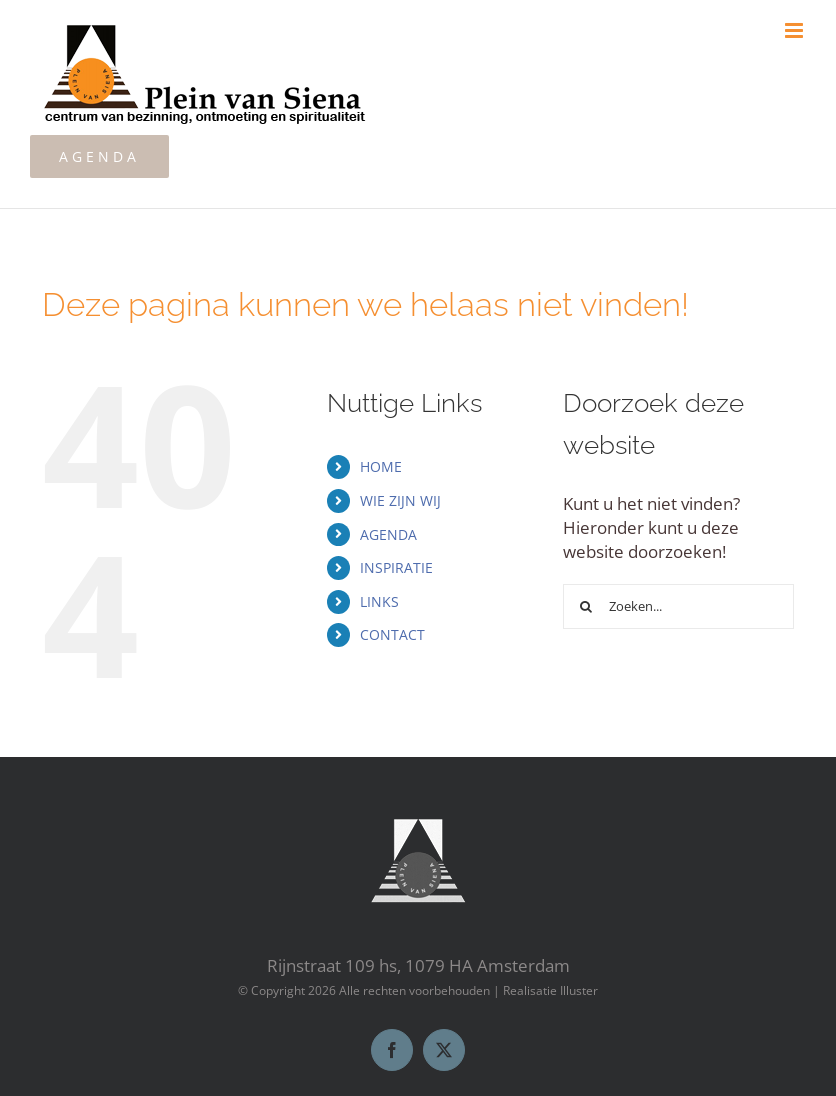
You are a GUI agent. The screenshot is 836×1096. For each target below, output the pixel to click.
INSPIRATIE (396, 567)
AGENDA (388, 534)
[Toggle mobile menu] (795, 30)
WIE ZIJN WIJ (400, 500)
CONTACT (392, 634)
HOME (381, 466)
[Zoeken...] (678, 606)
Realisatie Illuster (550, 990)
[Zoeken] (585, 606)
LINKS (379, 601)
